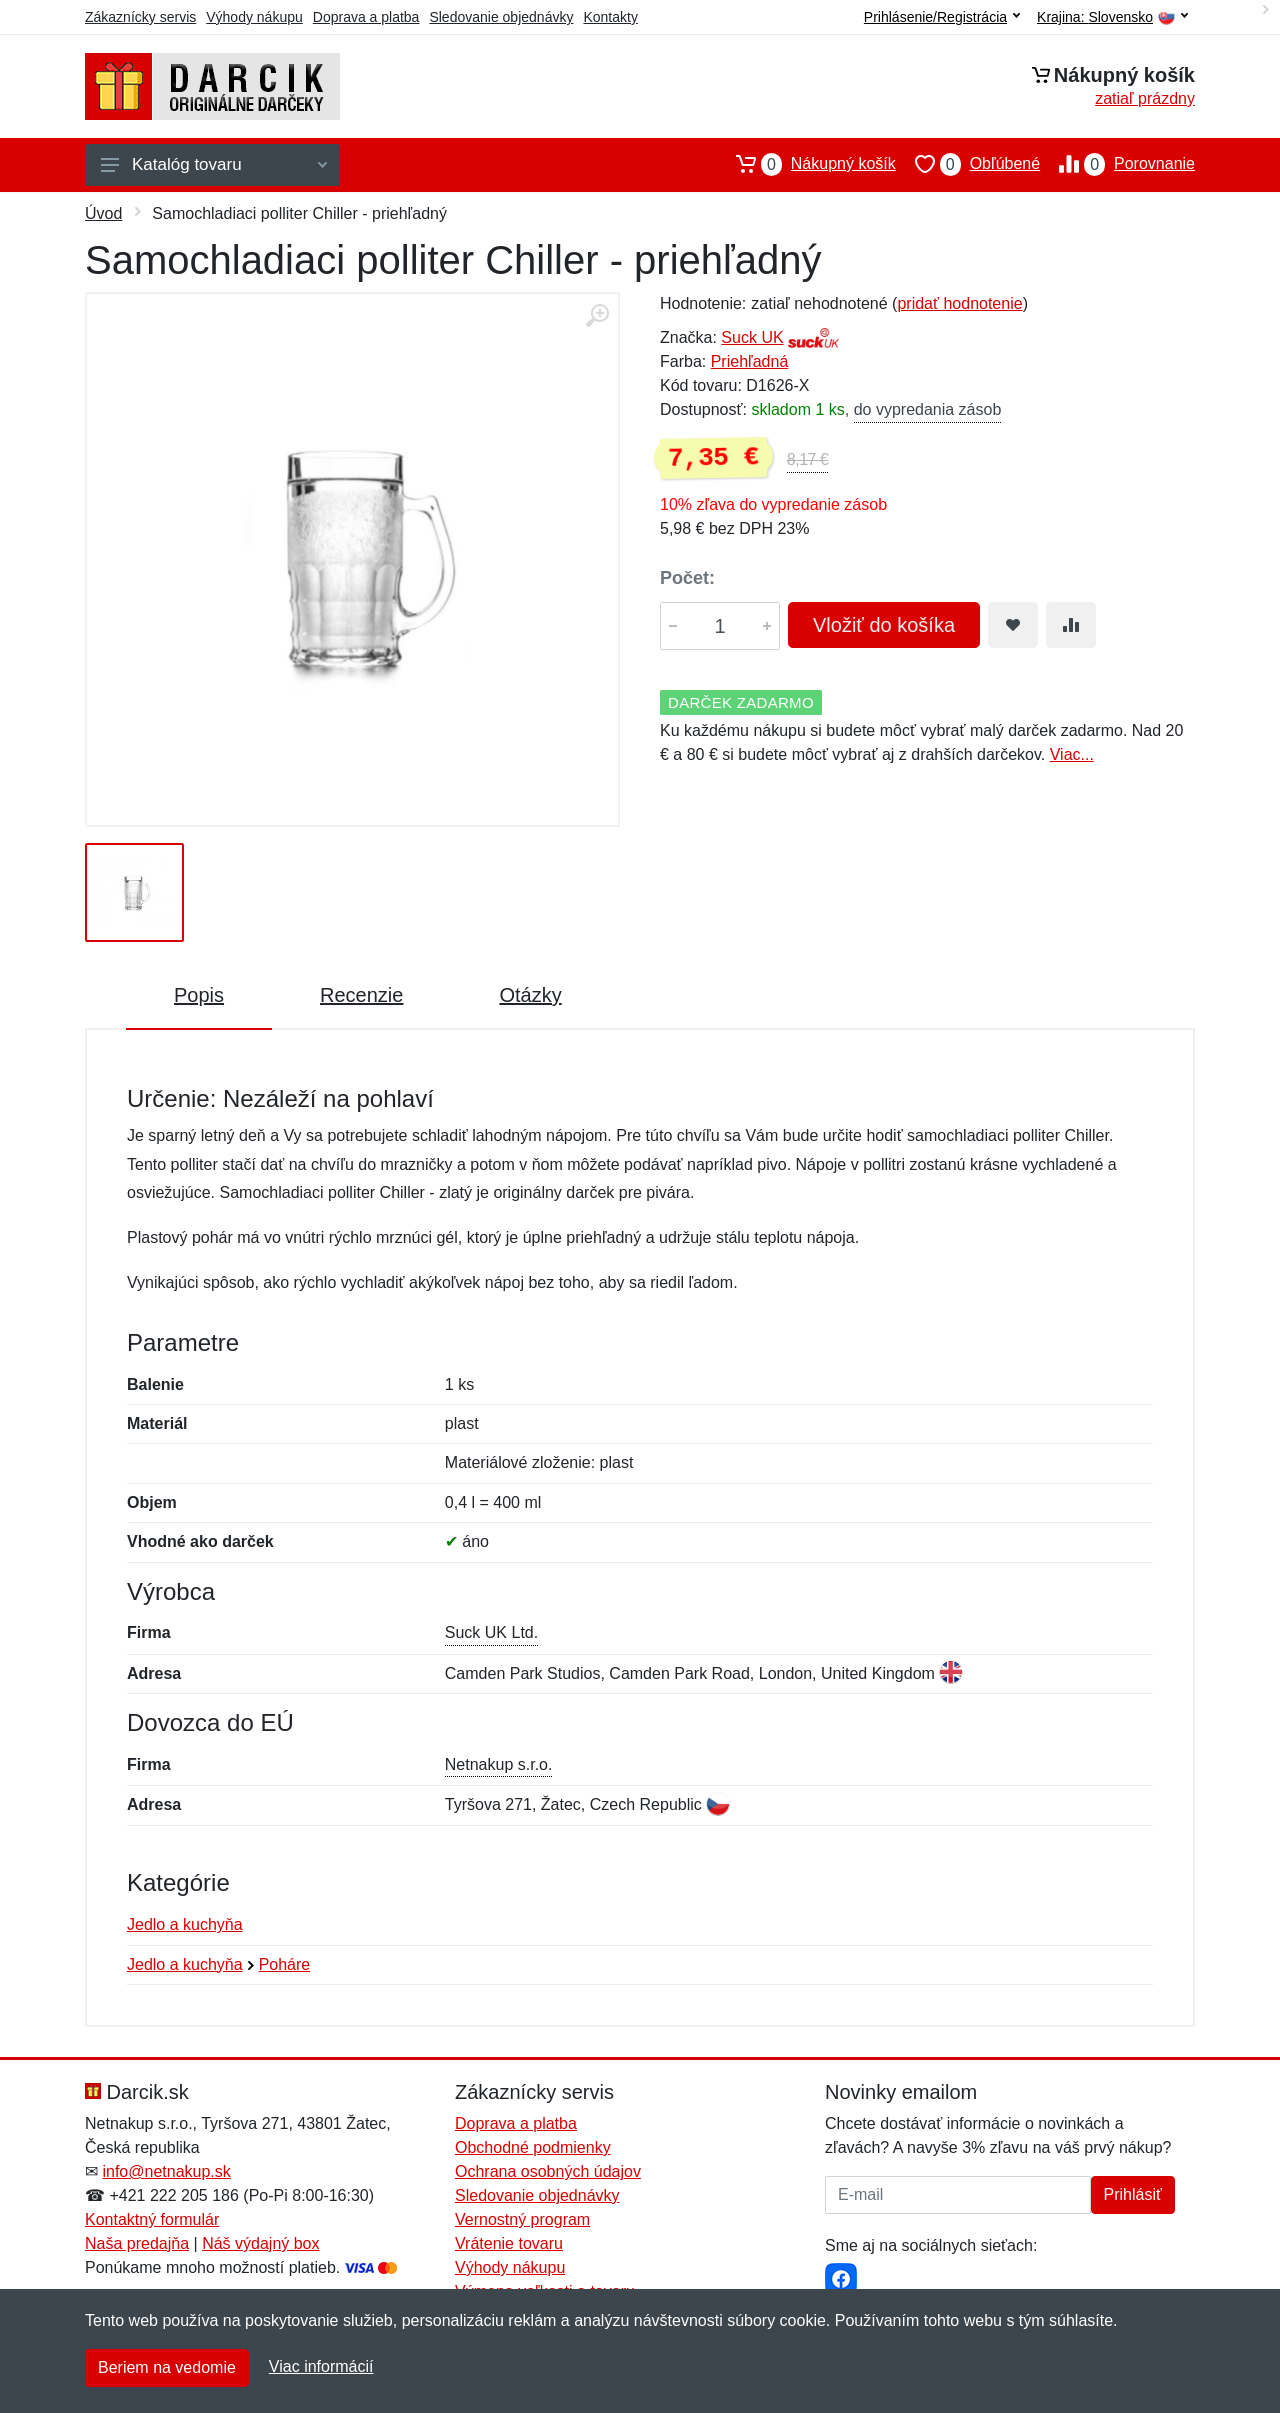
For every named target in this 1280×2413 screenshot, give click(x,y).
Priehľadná (750, 361)
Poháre (285, 1964)
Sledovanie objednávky (501, 17)
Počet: (687, 578)
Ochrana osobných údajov (548, 2171)
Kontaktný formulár (152, 2219)
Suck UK (752, 337)
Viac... (1072, 754)
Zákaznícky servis (140, 17)
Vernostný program (522, 2219)
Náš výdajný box (260, 2243)
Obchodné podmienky (533, 2147)
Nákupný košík (806, 164)
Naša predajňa (137, 2243)
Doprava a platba (366, 17)
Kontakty (610, 17)
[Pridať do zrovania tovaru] (1071, 625)
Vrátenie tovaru (509, 2243)
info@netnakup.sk (166, 2171)
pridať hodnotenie (959, 303)
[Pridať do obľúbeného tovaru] (1013, 625)
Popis (199, 995)
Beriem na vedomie (167, 2367)
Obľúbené (968, 164)
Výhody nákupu (254, 17)
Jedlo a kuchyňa (185, 1924)
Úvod (103, 213)
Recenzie (361, 995)
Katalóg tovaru (214, 164)
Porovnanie (1117, 164)
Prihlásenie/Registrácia (942, 17)
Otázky (530, 995)
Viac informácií (321, 2366)
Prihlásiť (1133, 2194)
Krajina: (1112, 17)
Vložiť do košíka (884, 625)
